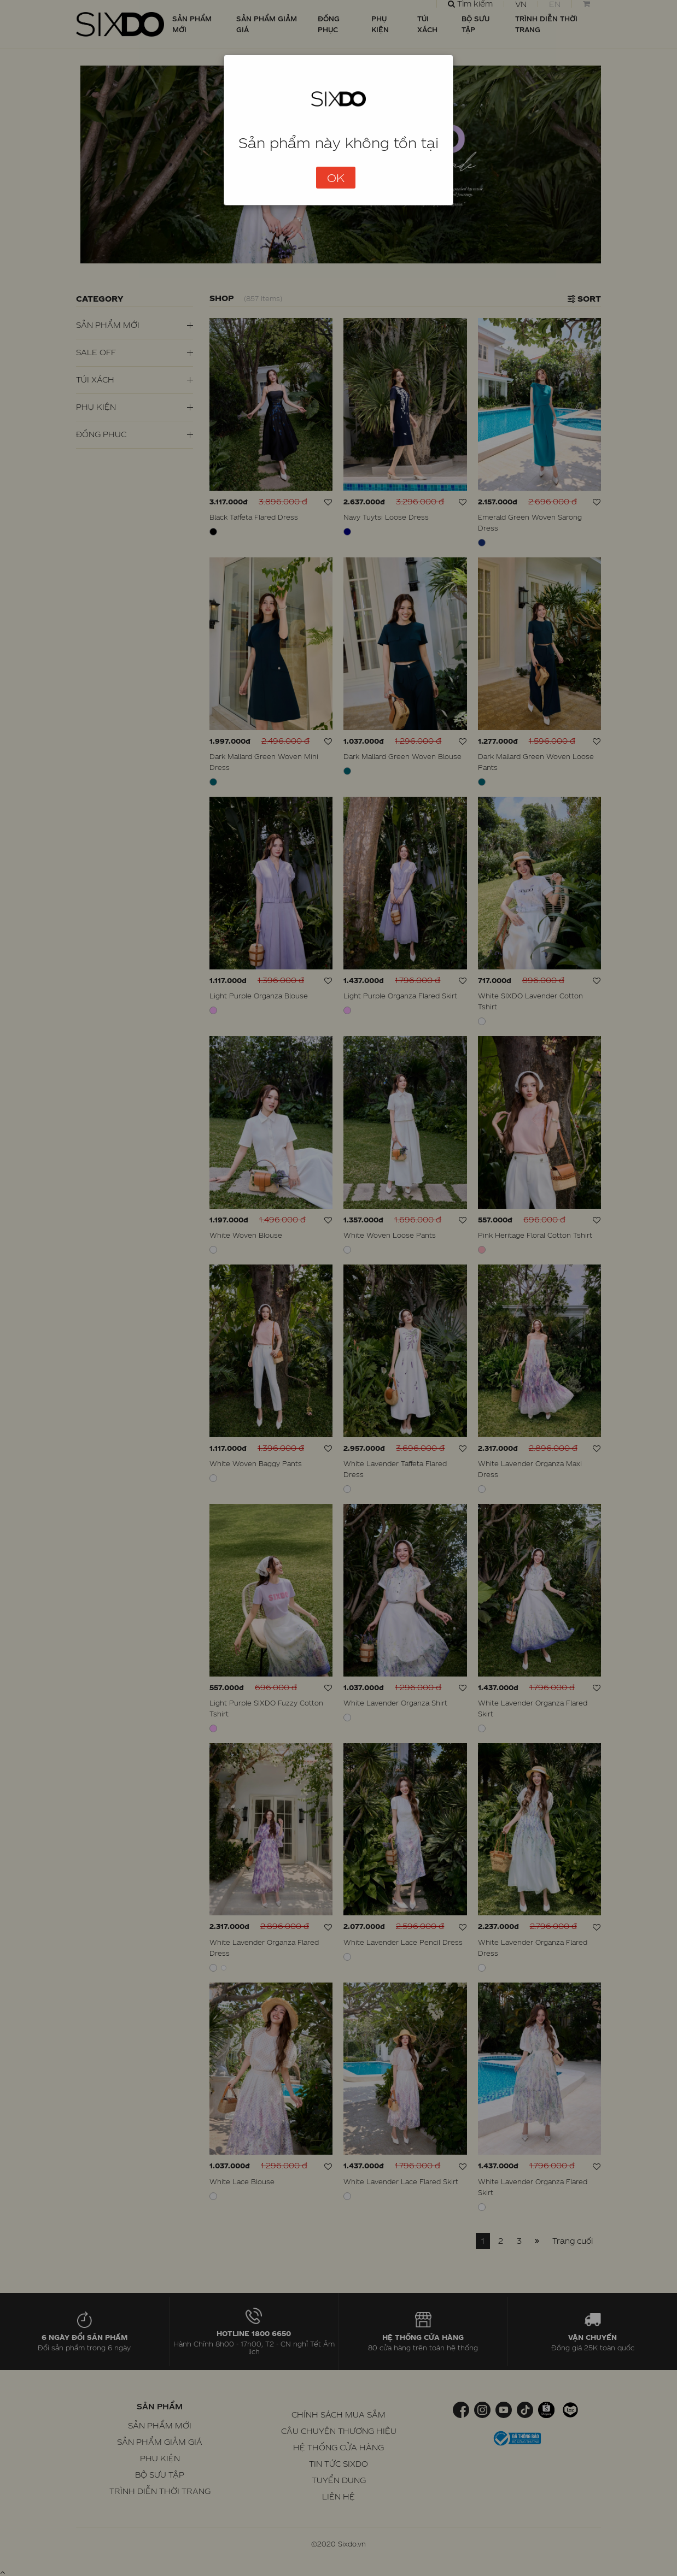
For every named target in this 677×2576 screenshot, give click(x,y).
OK (336, 177)
